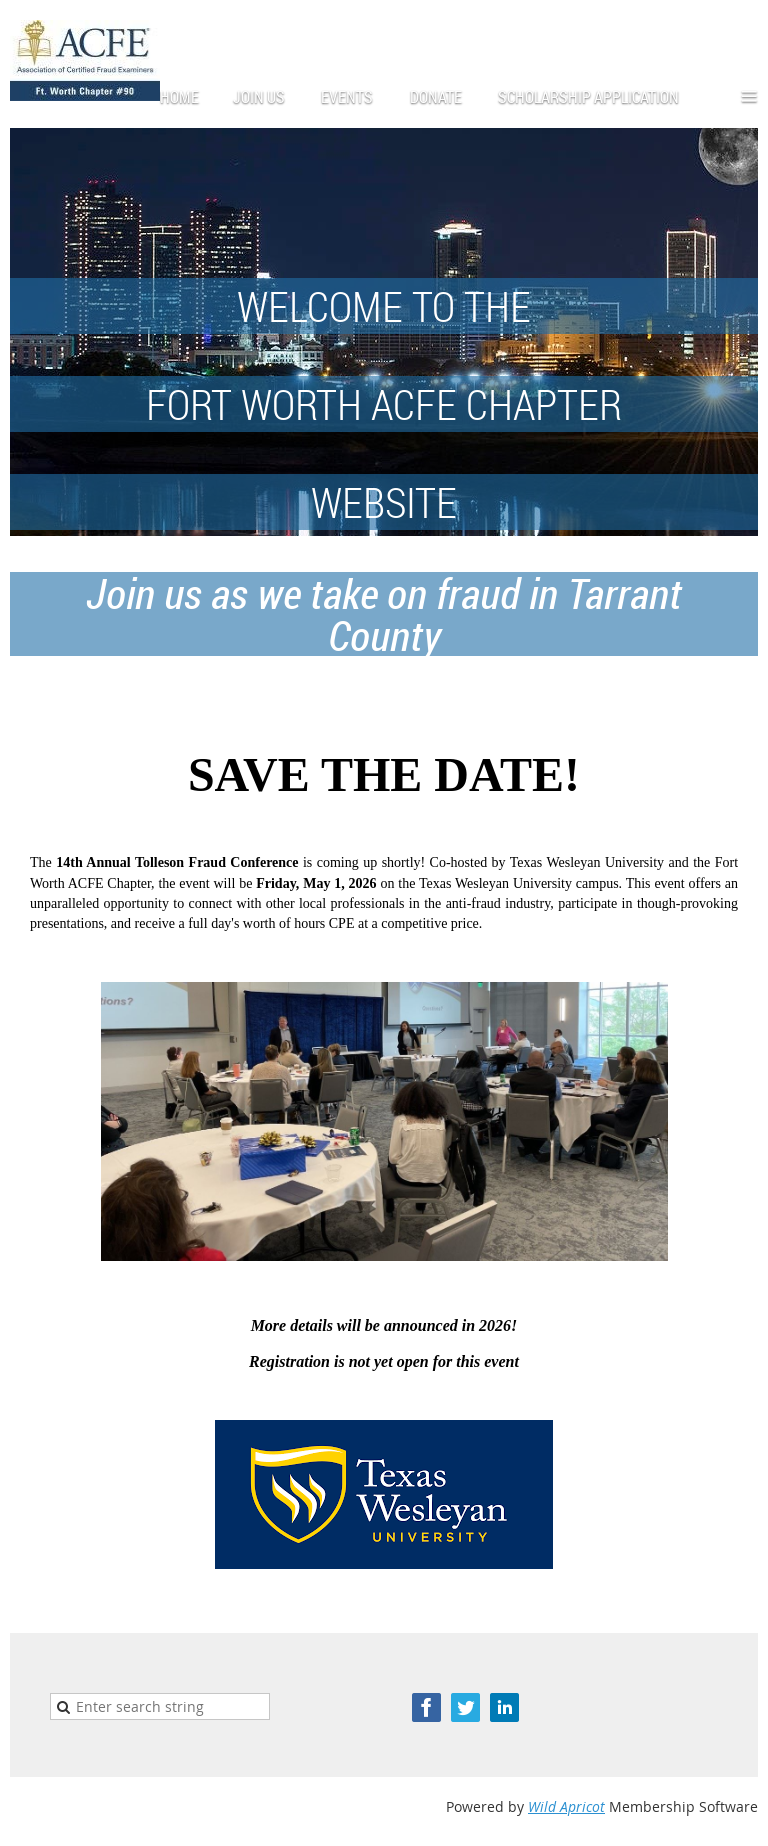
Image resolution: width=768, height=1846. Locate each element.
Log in (738, 29)
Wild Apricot (566, 1806)
